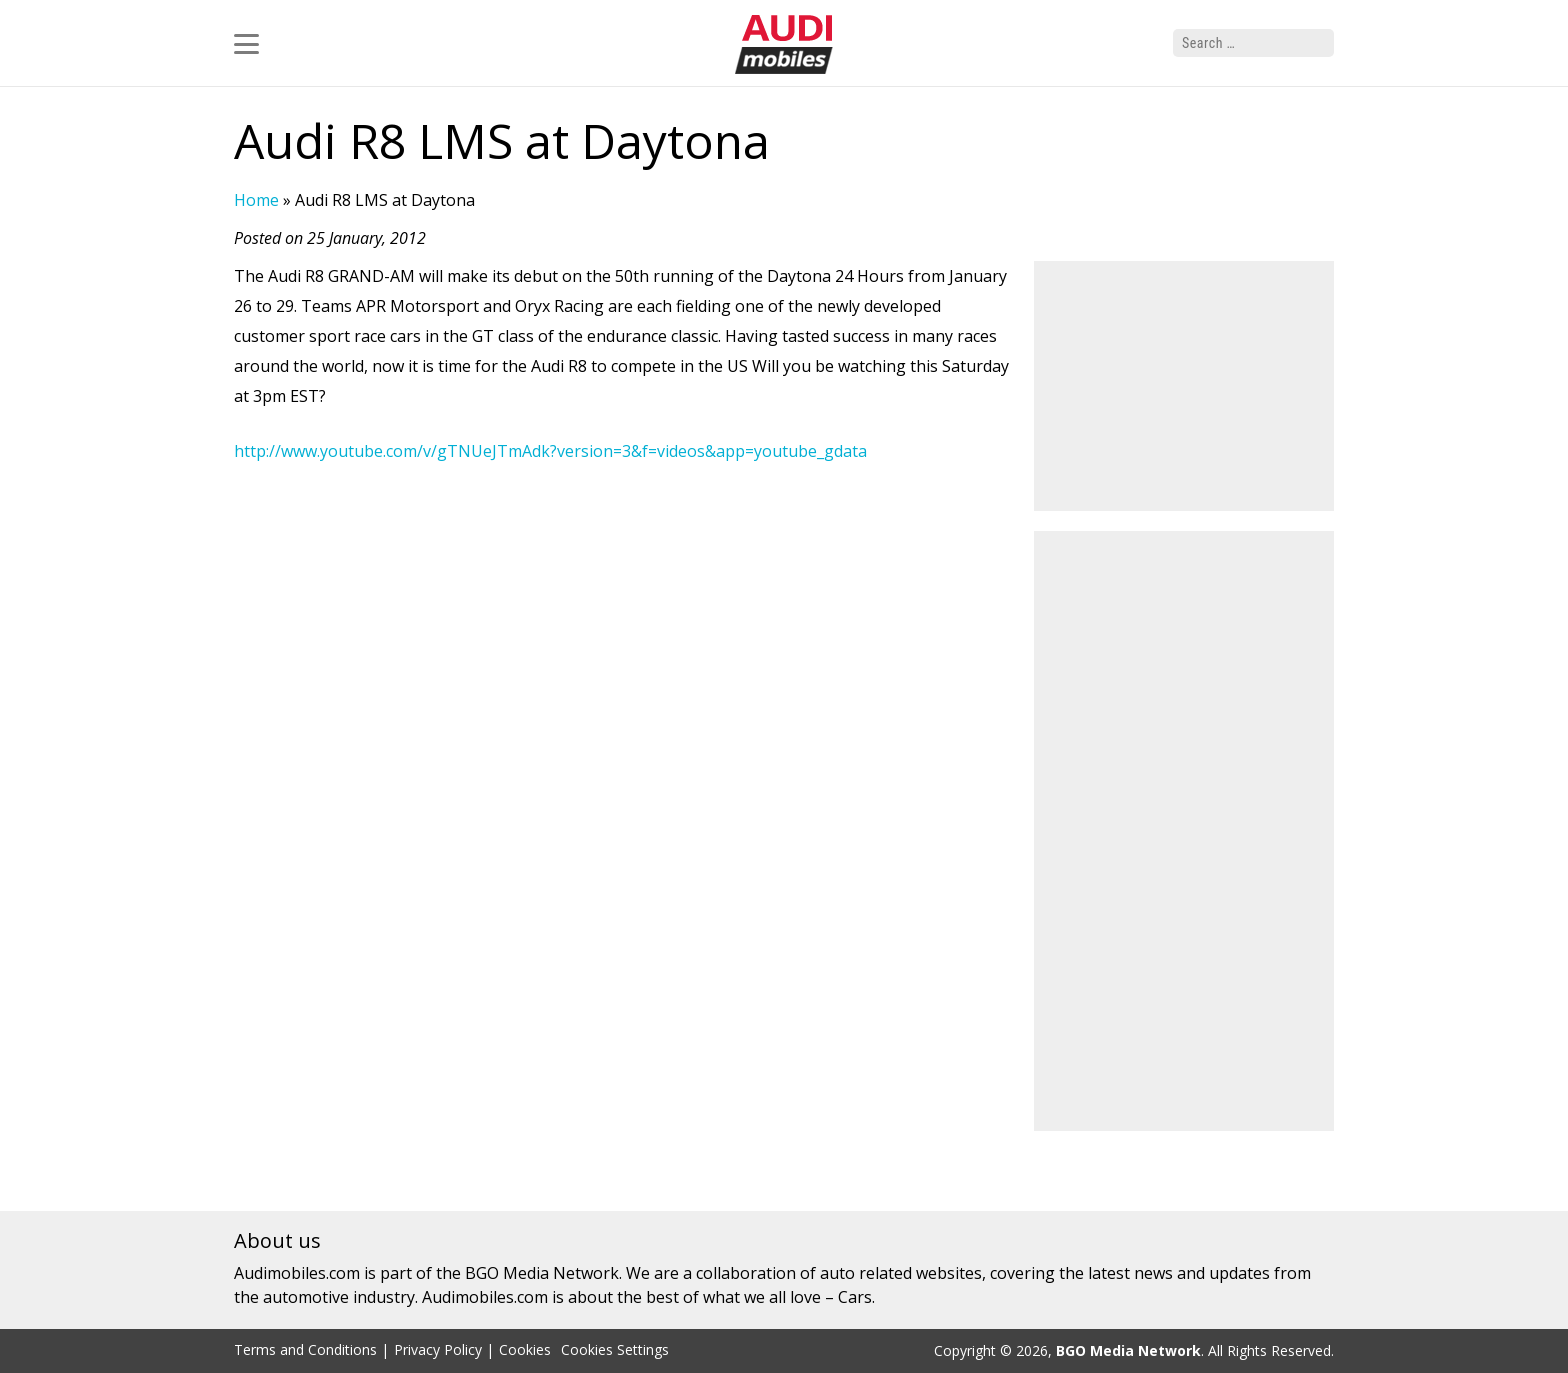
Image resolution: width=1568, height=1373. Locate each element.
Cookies (525, 1349)
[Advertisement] (1184, 386)
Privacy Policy (438, 1349)
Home (256, 200)
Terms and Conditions (305, 1349)
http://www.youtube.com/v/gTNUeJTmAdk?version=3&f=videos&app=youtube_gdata (550, 451)
